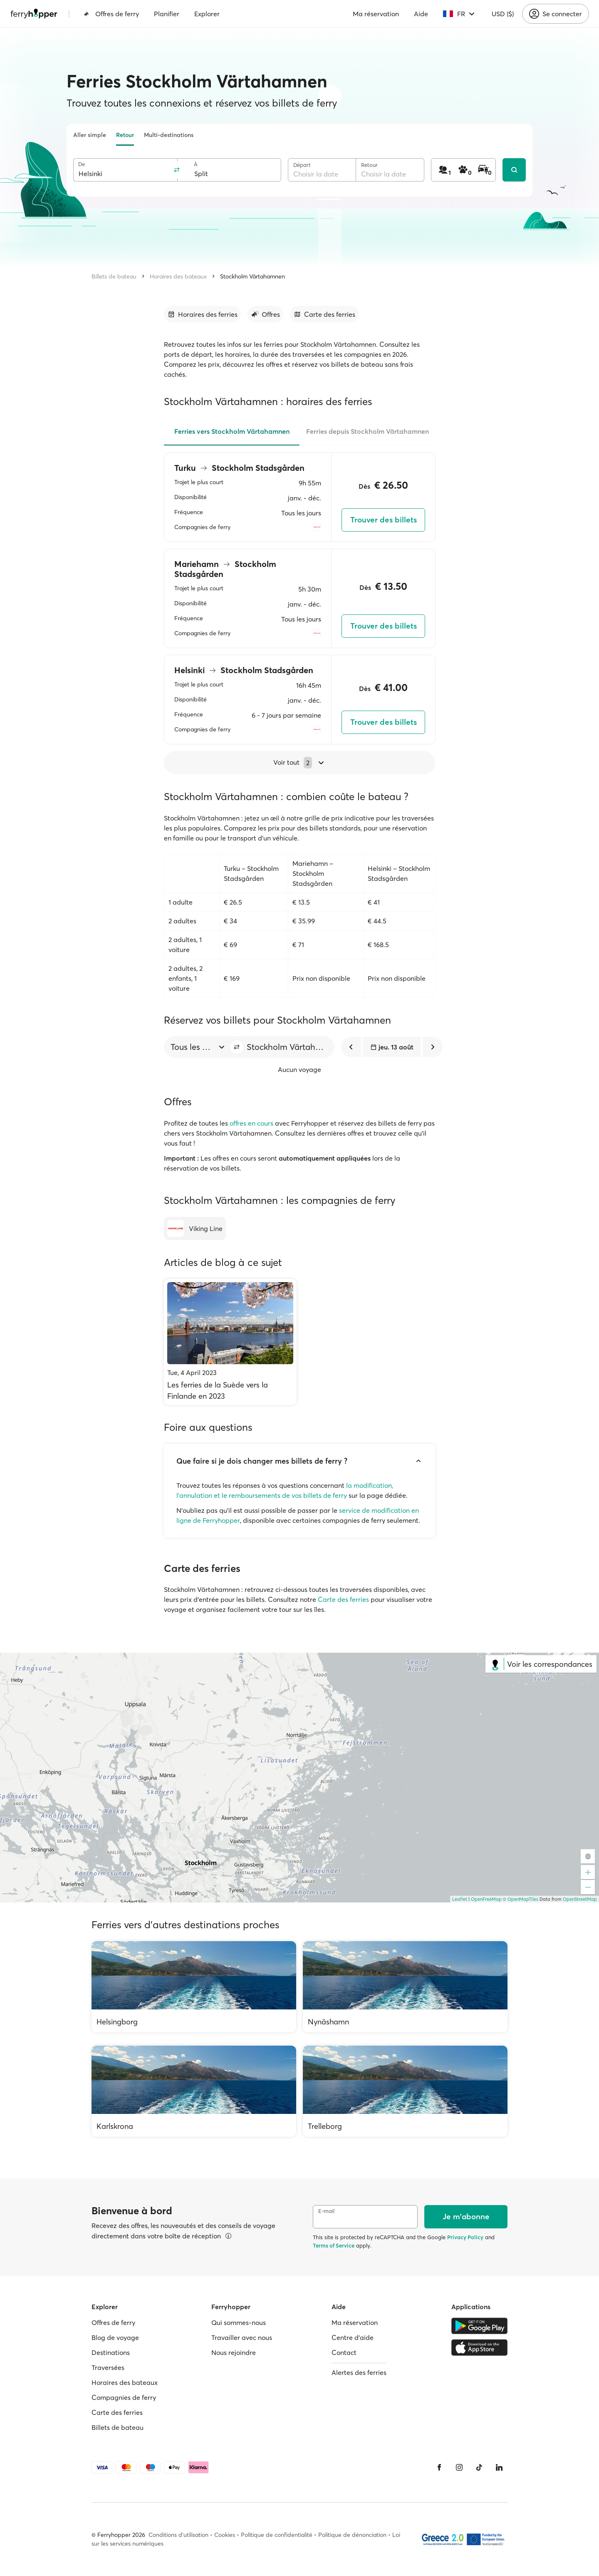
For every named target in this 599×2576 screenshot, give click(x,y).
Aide (421, 14)
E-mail (326, 2211)
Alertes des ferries (359, 2372)
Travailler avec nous (241, 2337)
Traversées (108, 2367)
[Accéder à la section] (202, 314)
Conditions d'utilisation (178, 2535)
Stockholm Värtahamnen (252, 276)
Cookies (224, 2535)
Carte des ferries (343, 1599)
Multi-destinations (168, 135)
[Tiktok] (479, 2467)
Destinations (111, 2352)
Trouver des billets (383, 520)
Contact (344, 2352)
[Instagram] (459, 2467)
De (81, 164)
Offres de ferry (111, 14)
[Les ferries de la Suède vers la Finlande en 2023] (230, 1342)
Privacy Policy (465, 2237)
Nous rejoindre (233, 2352)
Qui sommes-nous (238, 2322)
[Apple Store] (479, 2347)
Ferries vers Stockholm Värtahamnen (232, 431)
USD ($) (503, 14)
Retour (125, 135)
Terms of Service (333, 2245)
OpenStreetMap (580, 1899)
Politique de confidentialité (276, 2535)
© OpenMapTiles (520, 1899)
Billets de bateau (114, 276)
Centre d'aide (353, 2337)
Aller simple (89, 135)
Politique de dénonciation (352, 2535)
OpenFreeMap (486, 1899)
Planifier (166, 14)
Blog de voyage (115, 2337)
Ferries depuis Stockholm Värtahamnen (367, 431)
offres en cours (251, 1123)
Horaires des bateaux (178, 276)
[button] (236, 1046)
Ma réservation (376, 14)
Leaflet (459, 1899)
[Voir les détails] (228, 2235)
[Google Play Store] (479, 2325)
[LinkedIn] (499, 2467)
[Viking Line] (195, 1228)
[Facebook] (439, 2467)
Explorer (207, 14)
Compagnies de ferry (124, 2397)
